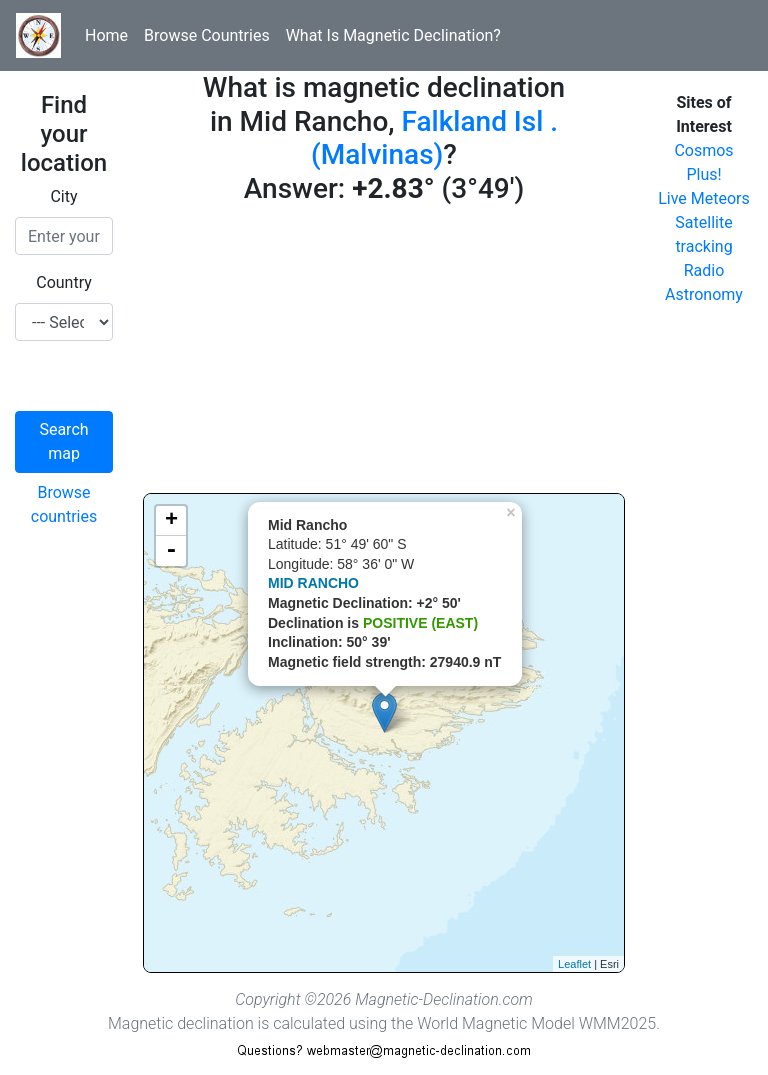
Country (64, 282)
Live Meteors (704, 198)
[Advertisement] (384, 353)
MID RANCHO (313, 583)
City (63, 196)
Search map (63, 441)
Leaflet (574, 964)
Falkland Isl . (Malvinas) (434, 138)
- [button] (171, 551)
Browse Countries (207, 35)
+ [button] (171, 521)
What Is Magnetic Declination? (393, 35)
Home (106, 35)
